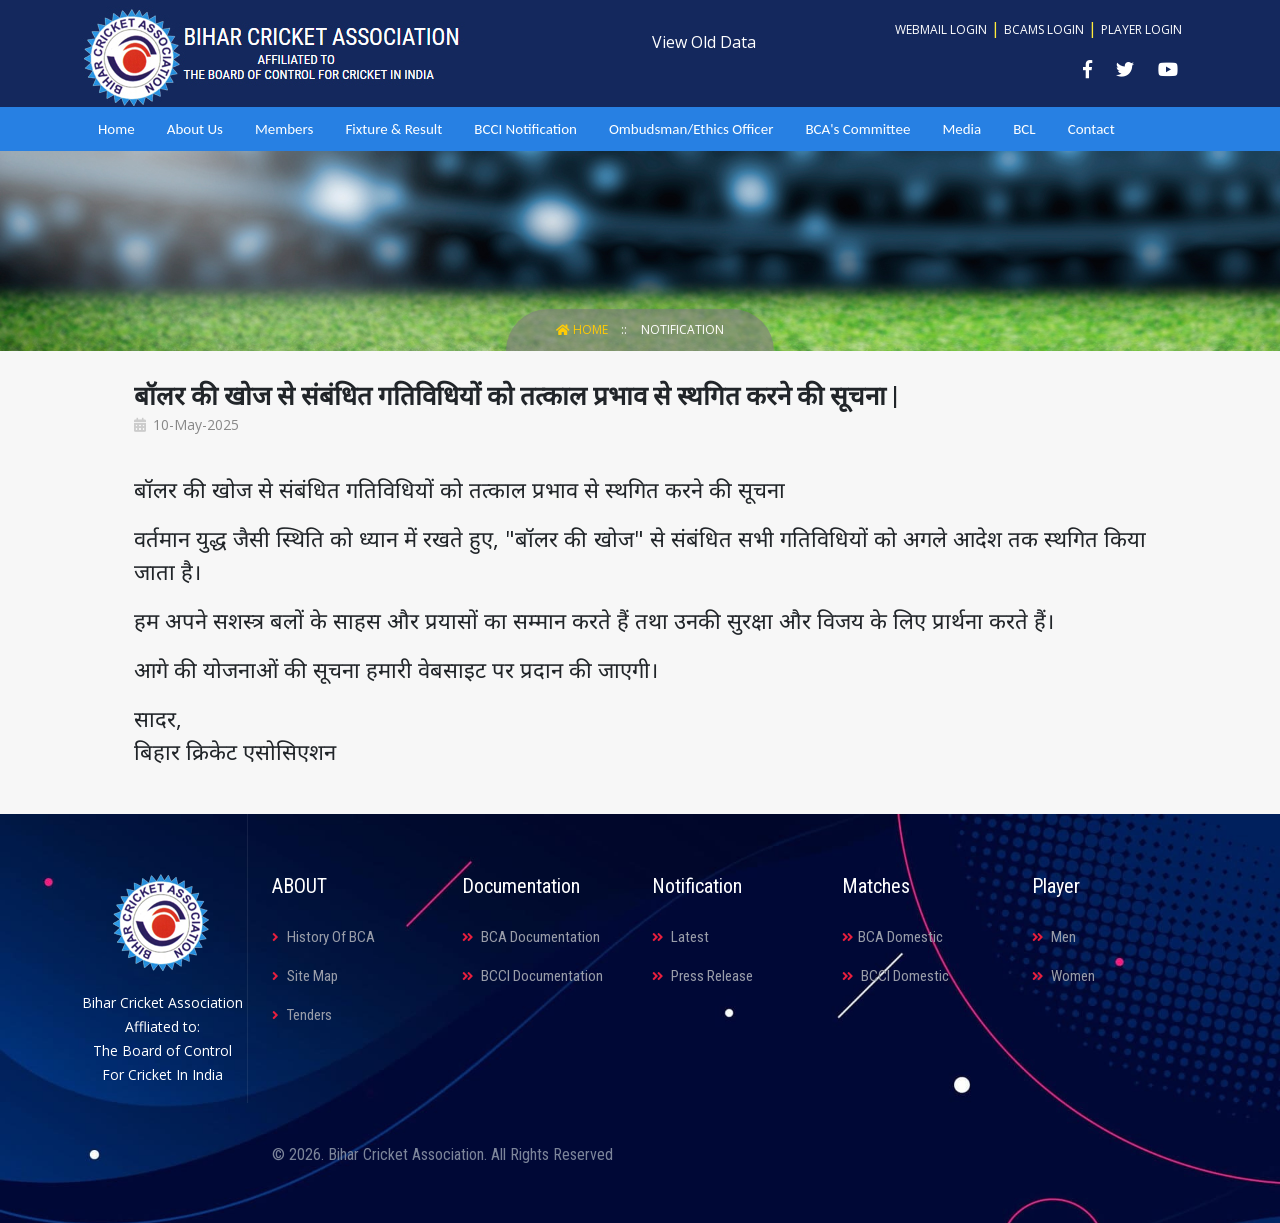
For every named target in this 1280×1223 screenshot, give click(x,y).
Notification (682, 329)
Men (1054, 937)
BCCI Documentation (532, 976)
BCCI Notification (525, 129)
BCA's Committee (857, 129)
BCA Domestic (892, 937)
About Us (195, 129)
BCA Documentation (531, 937)
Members (284, 129)
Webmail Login (941, 29)
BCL (1024, 129)
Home (116, 129)
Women (1063, 976)
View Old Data (704, 42)
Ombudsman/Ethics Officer (691, 129)
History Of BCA (323, 937)
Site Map (305, 976)
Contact (1091, 129)
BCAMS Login (1044, 29)
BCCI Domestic (895, 976)
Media (961, 129)
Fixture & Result (393, 129)
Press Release (702, 976)
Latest (680, 937)
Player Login (1141, 29)
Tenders (302, 1015)
